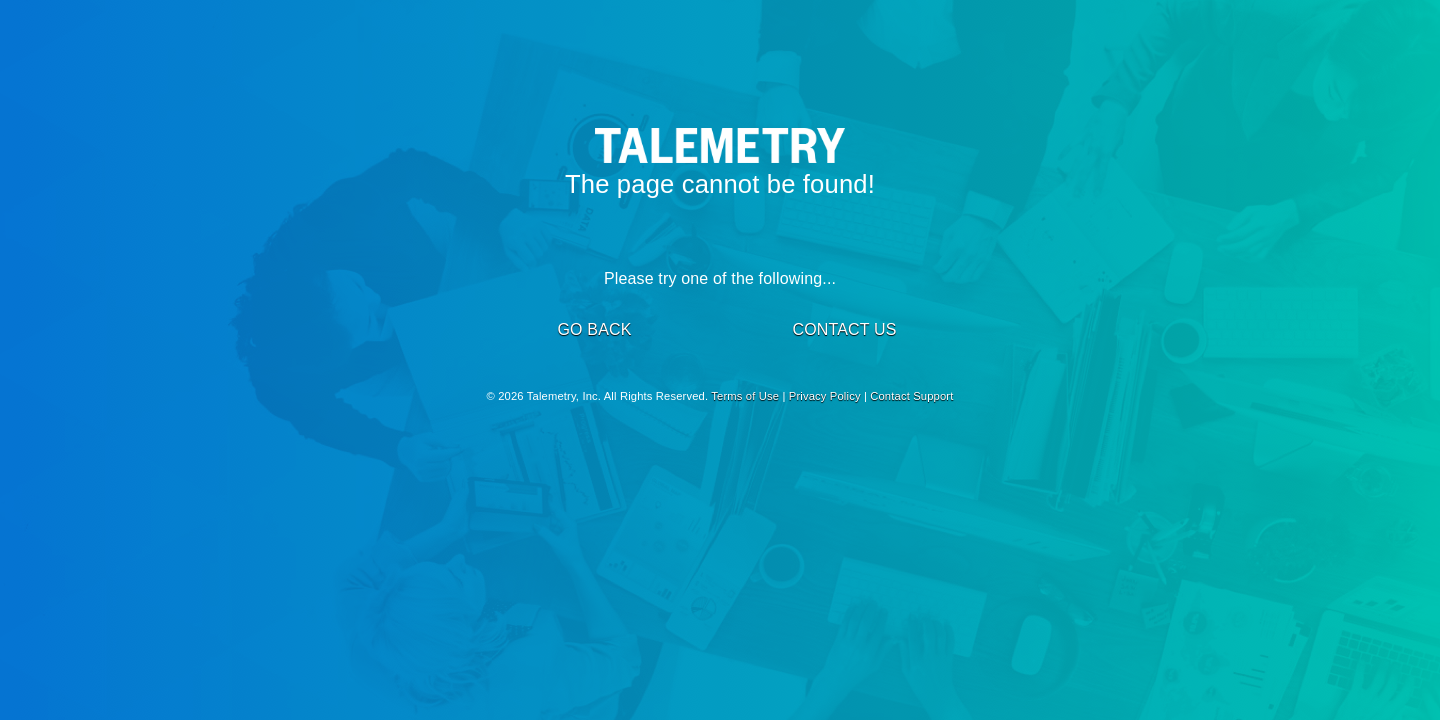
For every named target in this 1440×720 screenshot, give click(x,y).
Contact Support (911, 396)
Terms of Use (745, 396)
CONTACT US (844, 329)
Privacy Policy (825, 396)
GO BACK (594, 329)
